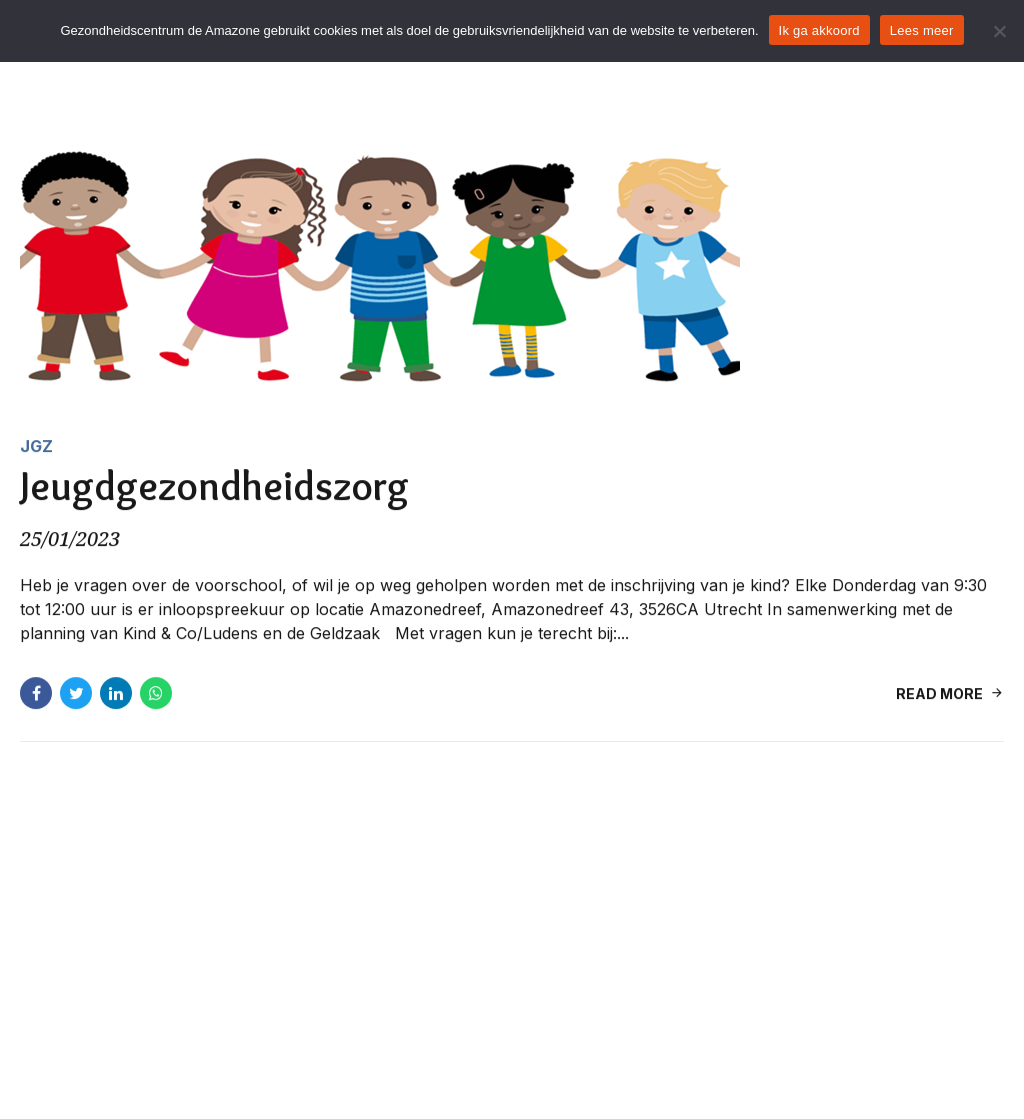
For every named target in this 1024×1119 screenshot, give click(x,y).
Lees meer (922, 30)
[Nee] (999, 31)
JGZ (36, 446)
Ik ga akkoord (819, 30)
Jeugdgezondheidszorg (214, 486)
